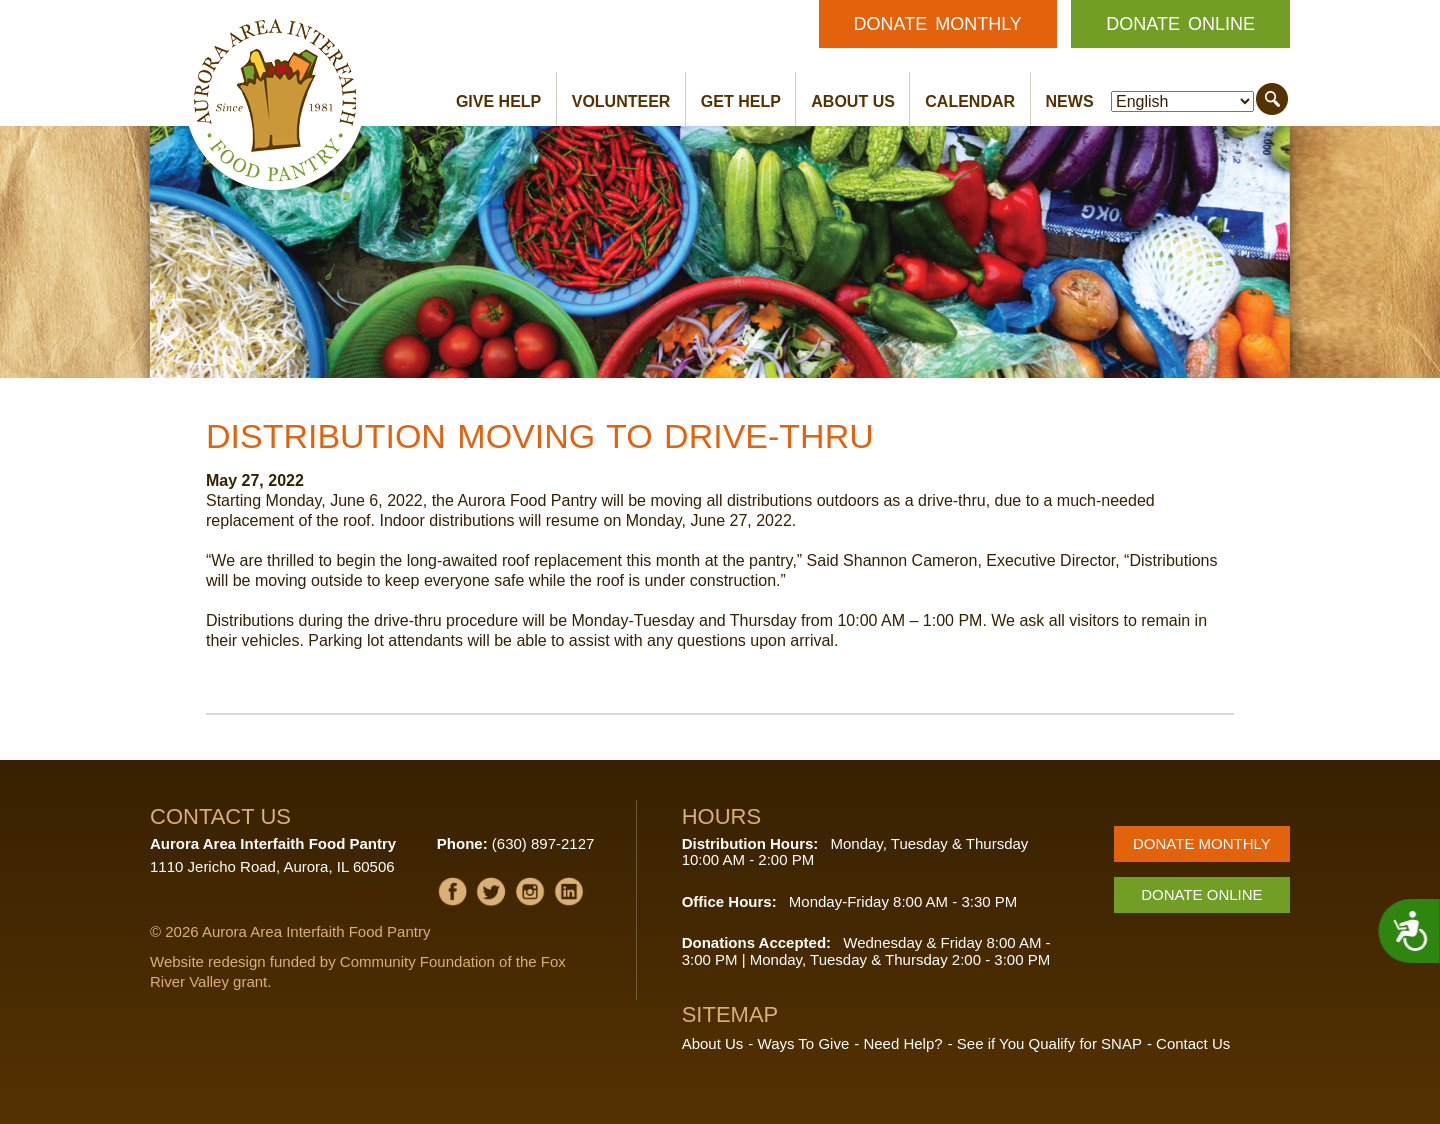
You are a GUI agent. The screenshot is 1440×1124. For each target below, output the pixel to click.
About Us (853, 101)
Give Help (498, 101)
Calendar (970, 101)
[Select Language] (1182, 101)
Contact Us (1193, 1043)
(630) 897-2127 (543, 843)
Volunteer (621, 101)
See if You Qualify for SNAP (1049, 1043)
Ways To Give (804, 1043)
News (1070, 101)
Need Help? (902, 1043)
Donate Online (1180, 24)
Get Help (741, 101)
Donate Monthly (938, 24)
